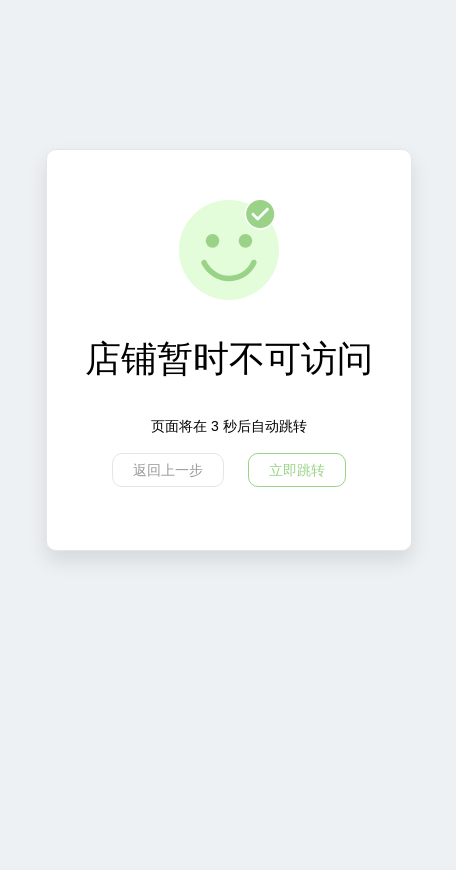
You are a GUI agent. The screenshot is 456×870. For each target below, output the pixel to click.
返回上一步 (168, 470)
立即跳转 (297, 470)
